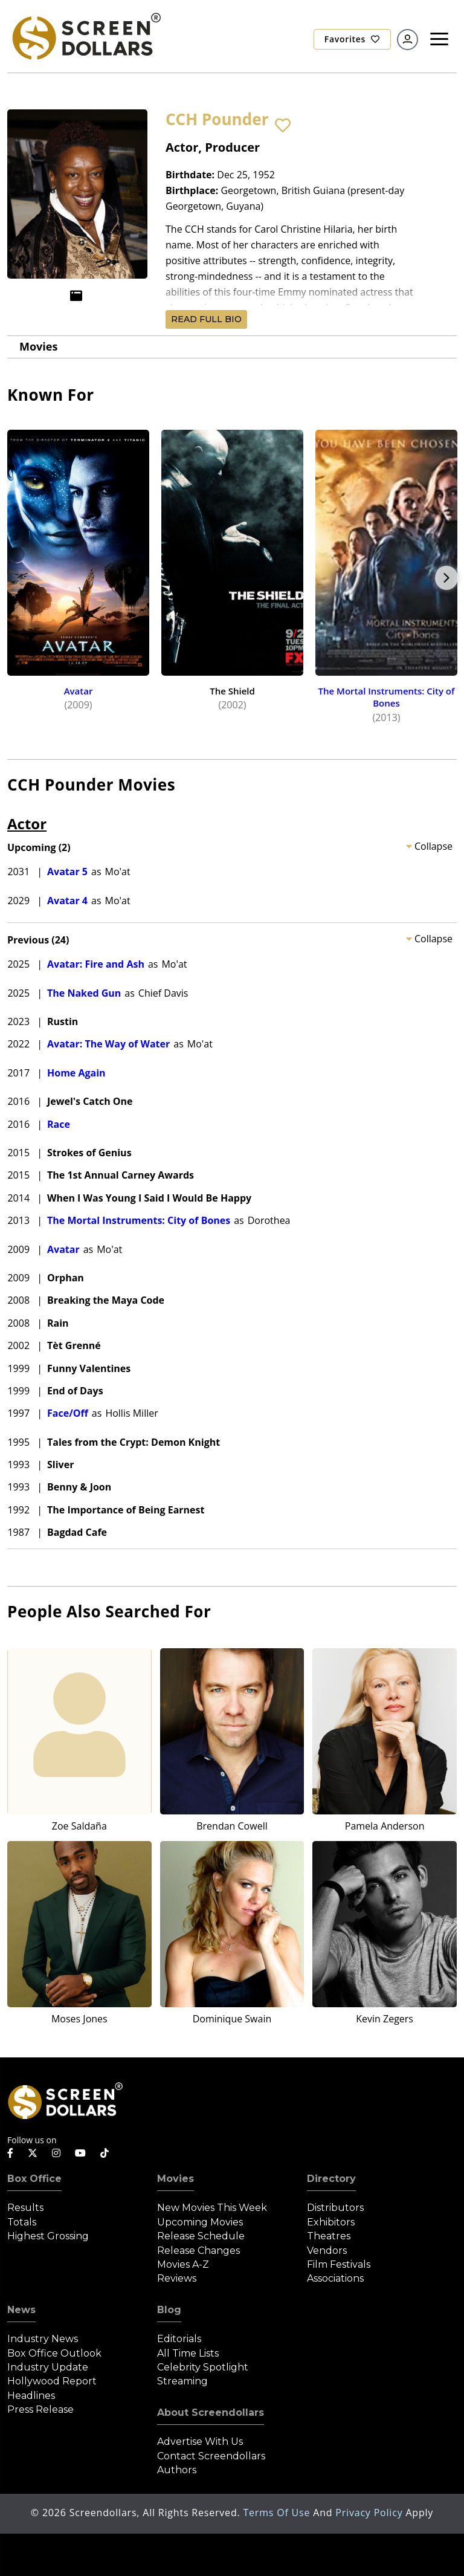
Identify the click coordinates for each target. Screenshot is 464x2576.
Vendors (327, 2250)
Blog (169, 2309)
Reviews (176, 2278)
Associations (335, 2278)
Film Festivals (338, 2264)
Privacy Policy (370, 2512)
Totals (21, 2222)
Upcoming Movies (200, 2222)
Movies (38, 346)
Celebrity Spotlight (202, 2367)
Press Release (40, 2409)
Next (446, 578)
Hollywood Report (52, 2381)
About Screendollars (210, 2412)
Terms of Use (278, 2512)
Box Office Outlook (54, 2353)
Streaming (182, 2381)
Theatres (328, 2236)
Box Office (34, 2178)
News (21, 2309)
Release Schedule (201, 2236)
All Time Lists (188, 2353)
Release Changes (198, 2250)
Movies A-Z (183, 2264)
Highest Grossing (48, 2236)
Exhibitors (331, 2222)
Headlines (31, 2395)
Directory (331, 2178)
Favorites (352, 39)
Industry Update (47, 2367)
